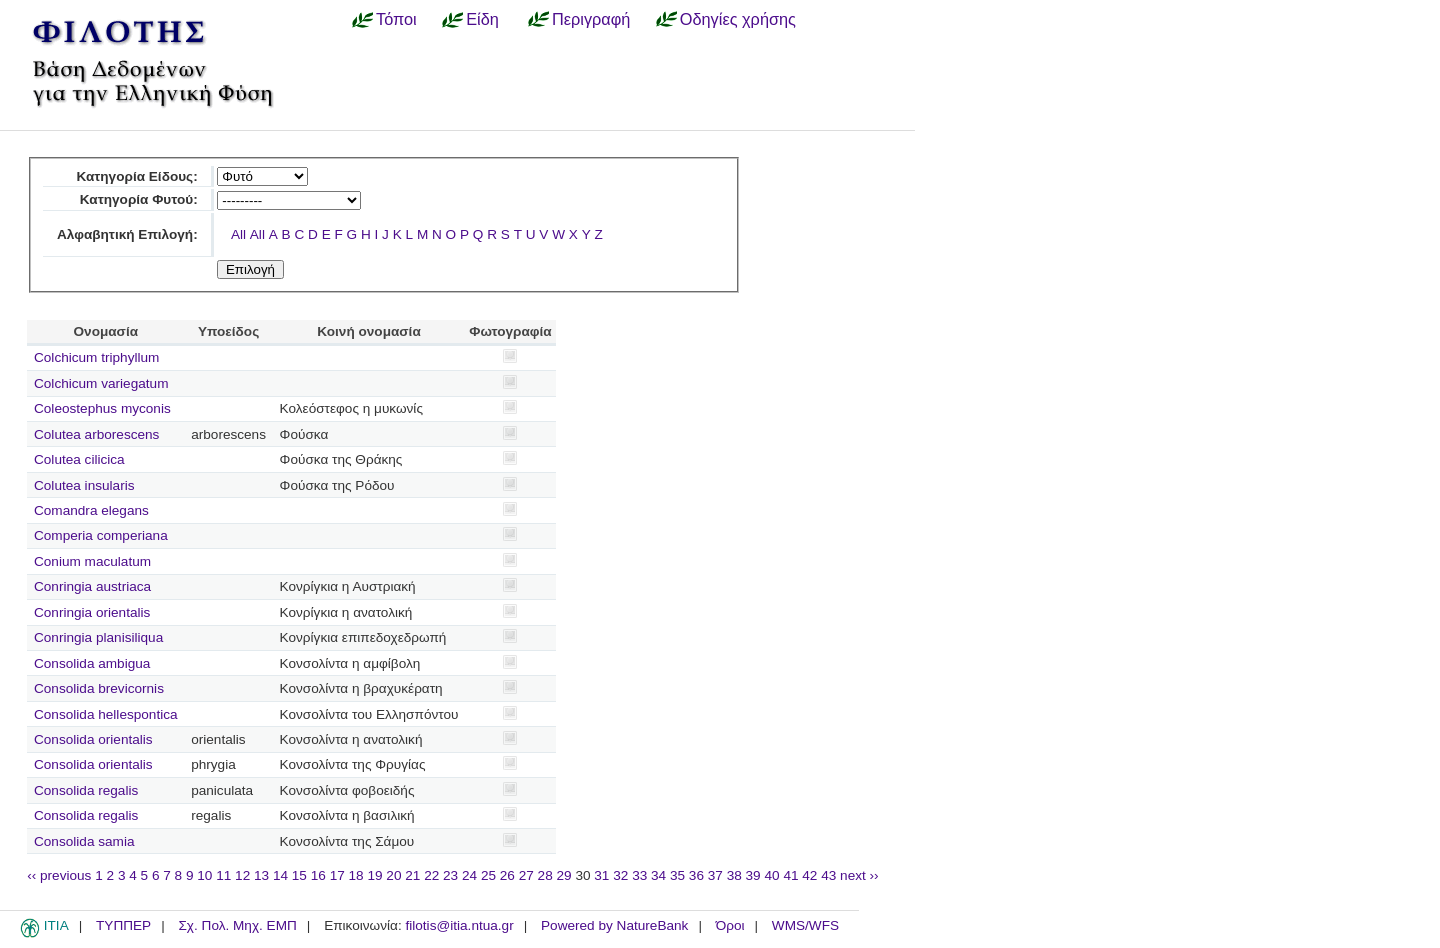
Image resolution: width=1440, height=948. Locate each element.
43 (828, 875)
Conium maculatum (92, 561)
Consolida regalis (86, 790)
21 (412, 875)
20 (393, 875)
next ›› (859, 875)
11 (223, 875)
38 (734, 875)
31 (601, 875)
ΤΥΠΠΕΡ (123, 925)
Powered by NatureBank (614, 925)
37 (715, 875)
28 (545, 875)
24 (469, 875)
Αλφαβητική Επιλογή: (127, 234)
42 (809, 875)
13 (261, 875)
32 (620, 875)
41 (790, 875)
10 (204, 875)
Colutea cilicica (79, 459)
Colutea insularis (84, 485)
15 (299, 875)
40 (771, 875)
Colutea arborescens (96, 434)
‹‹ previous (59, 875)
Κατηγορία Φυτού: (139, 199)
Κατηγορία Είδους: (136, 176)
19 (374, 875)
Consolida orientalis (93, 739)
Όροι (730, 925)
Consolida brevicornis (99, 688)
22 (431, 875)
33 (639, 875)
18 (356, 875)
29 (564, 875)
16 (318, 875)
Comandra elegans (91, 510)
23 (450, 875)
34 (658, 875)
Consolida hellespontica (106, 714)
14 (280, 875)
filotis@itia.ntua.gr (459, 925)
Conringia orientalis (92, 612)
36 (696, 875)
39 (753, 875)
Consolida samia (84, 841)
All (238, 234)
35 (677, 875)
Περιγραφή (591, 19)
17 (337, 875)
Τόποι (396, 19)
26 (507, 875)
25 (488, 875)
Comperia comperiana (101, 535)
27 (526, 875)
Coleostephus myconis (102, 408)
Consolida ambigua (92, 663)
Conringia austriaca (92, 586)
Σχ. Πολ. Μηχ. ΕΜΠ (237, 925)
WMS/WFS (805, 925)
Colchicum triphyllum (96, 357)
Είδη (482, 19)
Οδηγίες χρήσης (738, 19)
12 (242, 875)
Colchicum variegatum (101, 383)
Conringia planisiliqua (98, 637)
